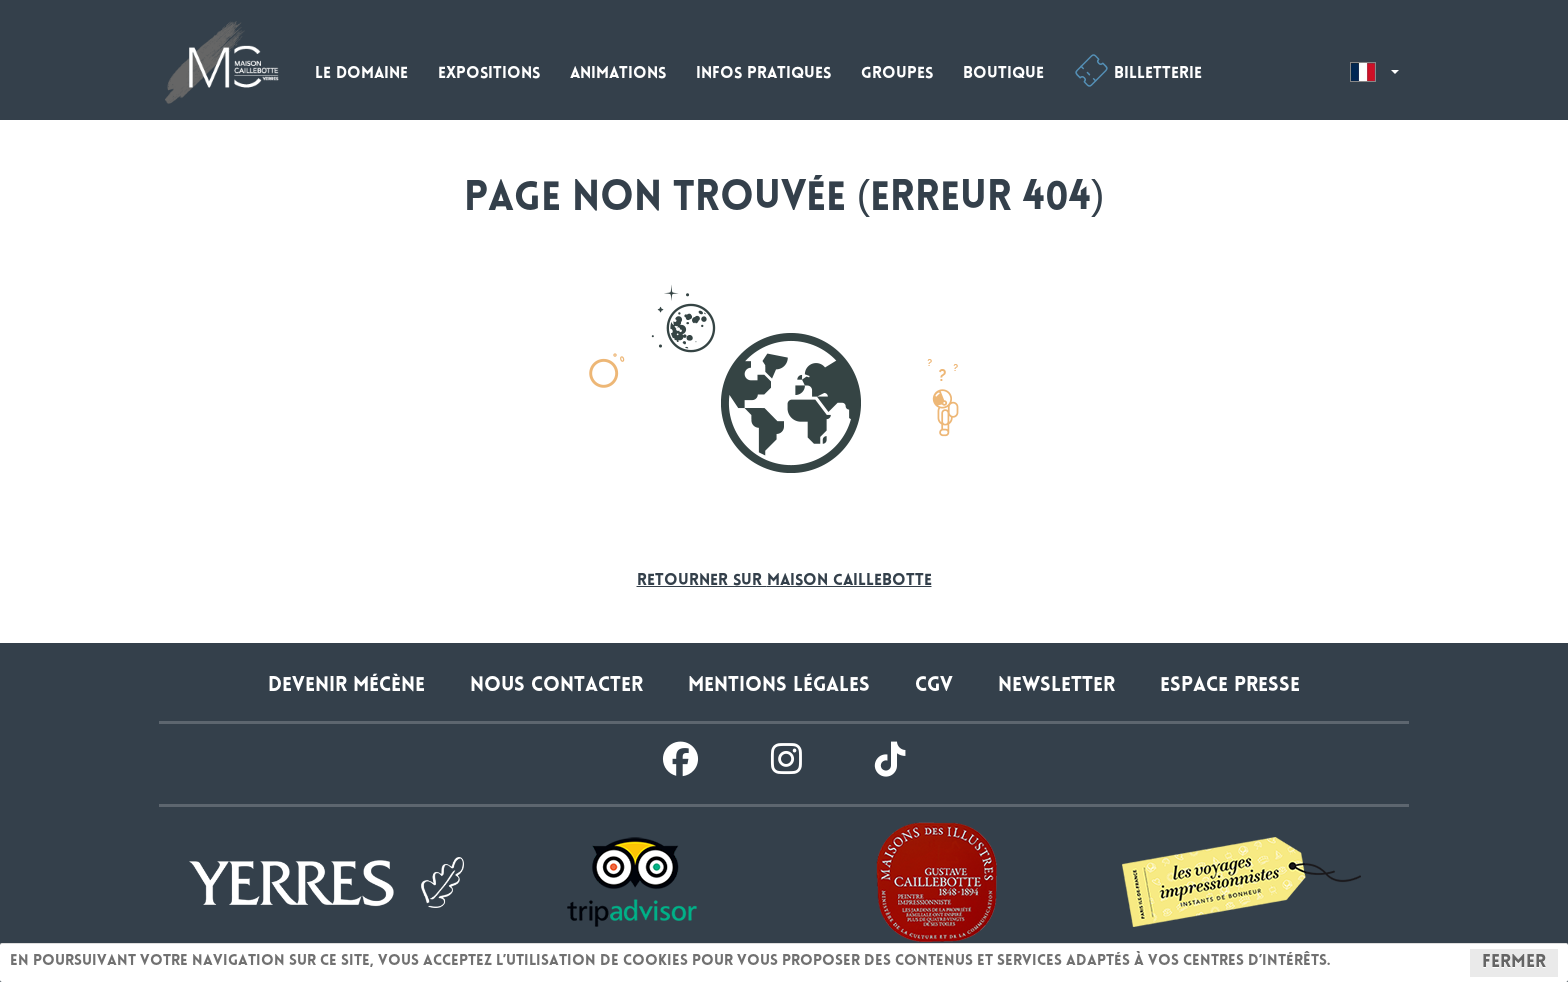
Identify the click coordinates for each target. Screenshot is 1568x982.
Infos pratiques (763, 74)
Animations (618, 74)
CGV (934, 686)
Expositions (489, 74)
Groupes (897, 74)
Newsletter (1056, 686)
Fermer (1514, 963)
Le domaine (361, 74)
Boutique (1003, 74)
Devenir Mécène (346, 686)
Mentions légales (779, 686)
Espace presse (1230, 686)
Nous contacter (556, 686)
